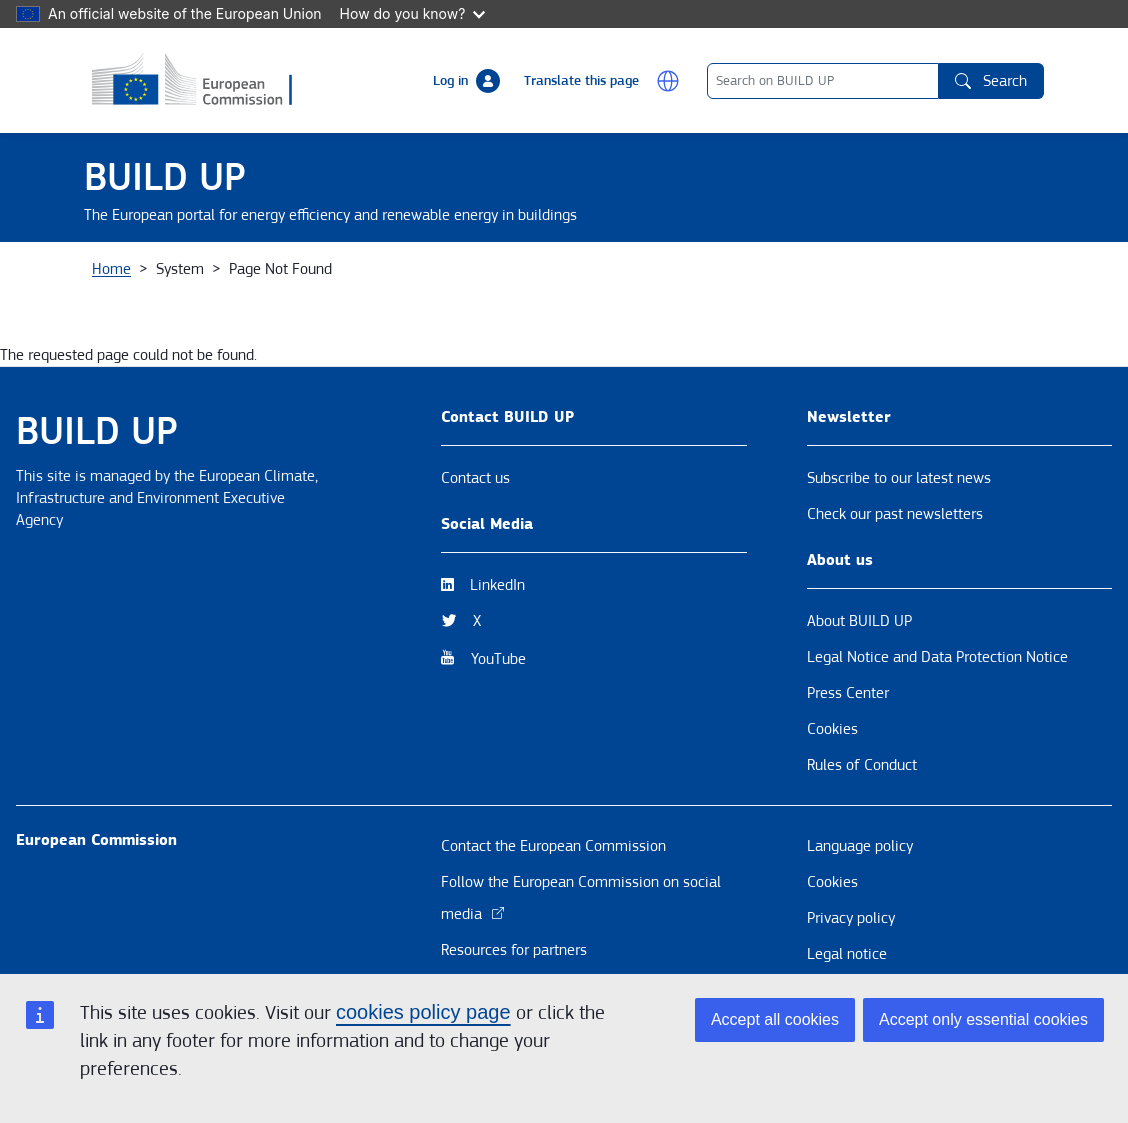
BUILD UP (165, 177)
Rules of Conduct (862, 846)
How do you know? (413, 13)
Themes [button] (425, 282)
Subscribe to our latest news (899, 559)
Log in (450, 81)
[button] (668, 81)
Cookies (832, 810)
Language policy (860, 927)
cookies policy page (423, 1012)
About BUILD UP (859, 702)
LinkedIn (497, 666)
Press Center (848, 774)
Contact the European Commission (553, 927)
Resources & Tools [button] (554, 282)
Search (991, 81)
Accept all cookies (775, 1019)
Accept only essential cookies (983, 1019)
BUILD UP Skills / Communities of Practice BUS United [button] (840, 282)
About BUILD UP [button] (159, 282)
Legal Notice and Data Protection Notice (937, 738)
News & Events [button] (305, 282)
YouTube (498, 740)
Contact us (475, 559)
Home (111, 350)
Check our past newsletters (895, 595)
